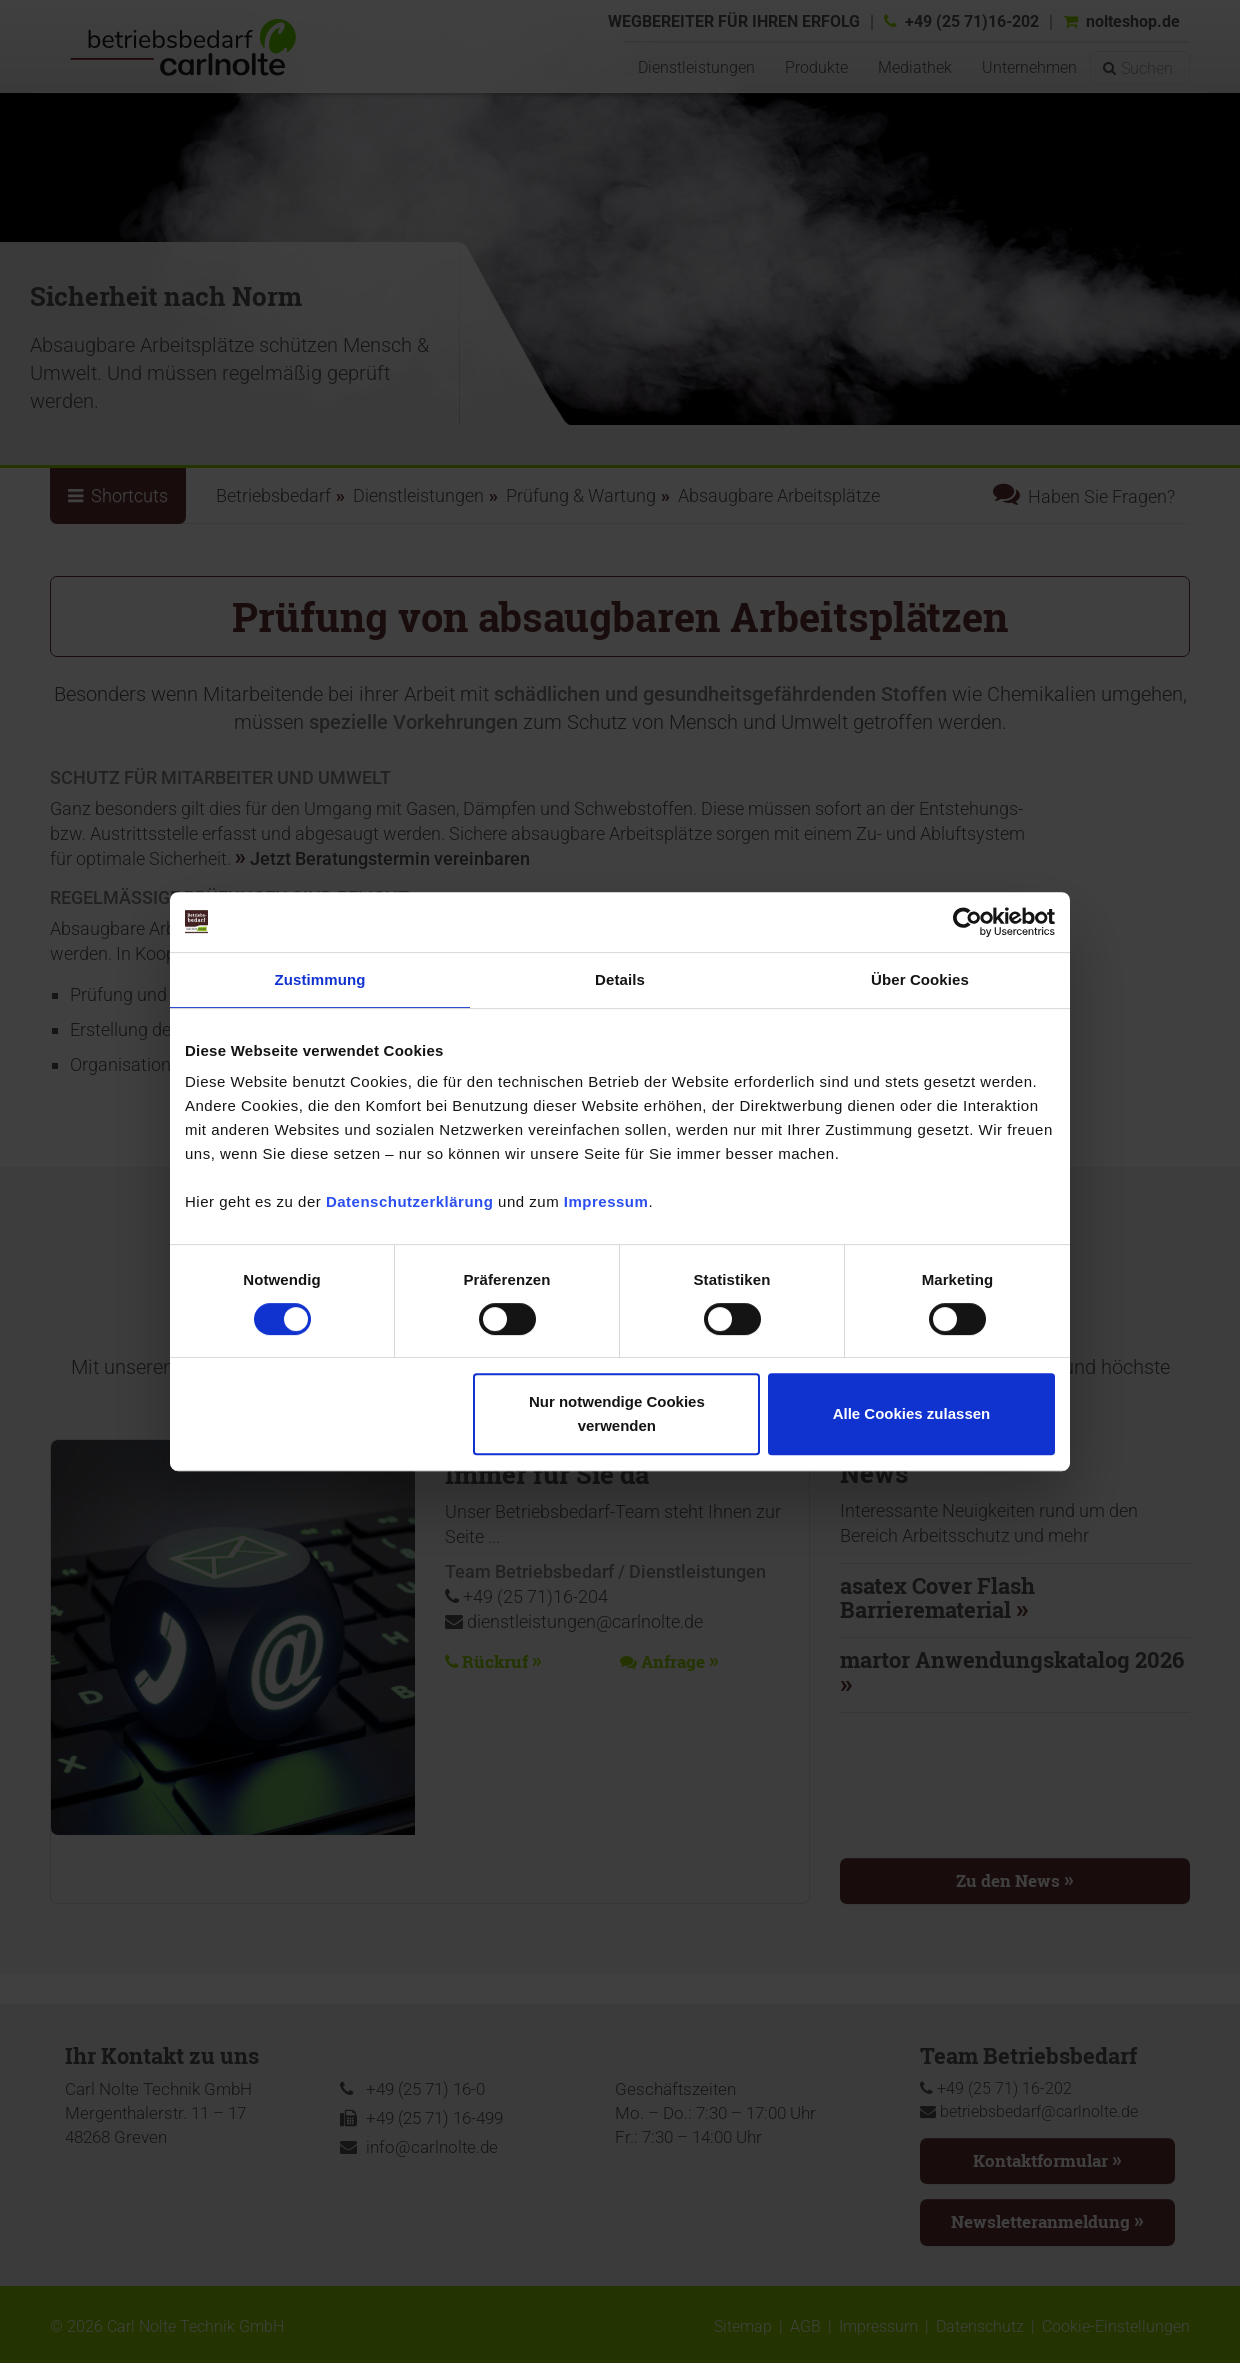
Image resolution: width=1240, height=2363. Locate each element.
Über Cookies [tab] (920, 979)
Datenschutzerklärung (410, 1201)
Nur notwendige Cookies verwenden (617, 1413)
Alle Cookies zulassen (912, 1413)
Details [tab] (620, 979)
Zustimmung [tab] (320, 979)
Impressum (606, 1201)
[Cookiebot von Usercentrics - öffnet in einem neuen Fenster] (967, 922)
